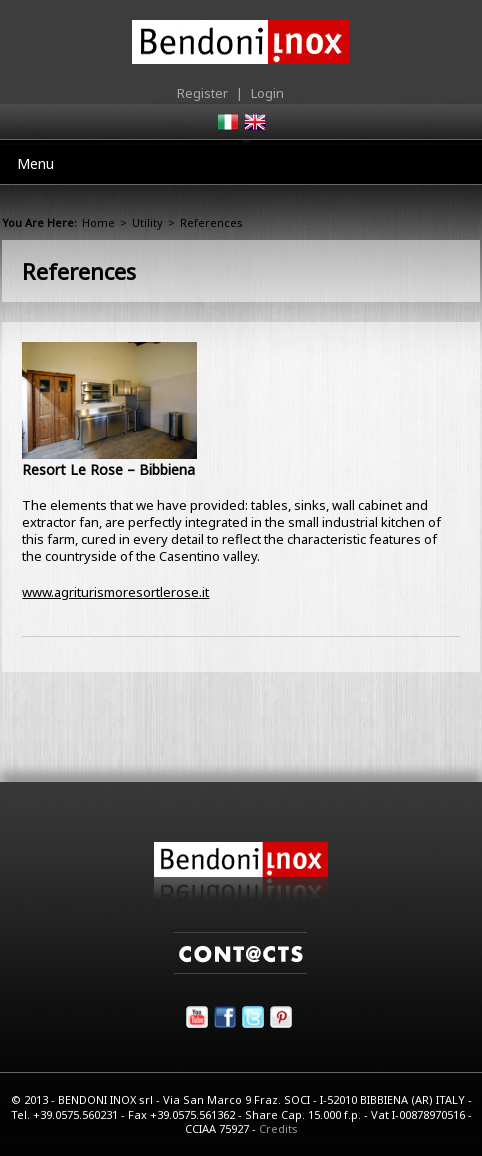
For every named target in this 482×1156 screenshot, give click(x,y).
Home (98, 222)
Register (202, 93)
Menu (35, 163)
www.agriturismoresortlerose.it (115, 592)
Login (267, 93)
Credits (278, 1128)
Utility (147, 222)
